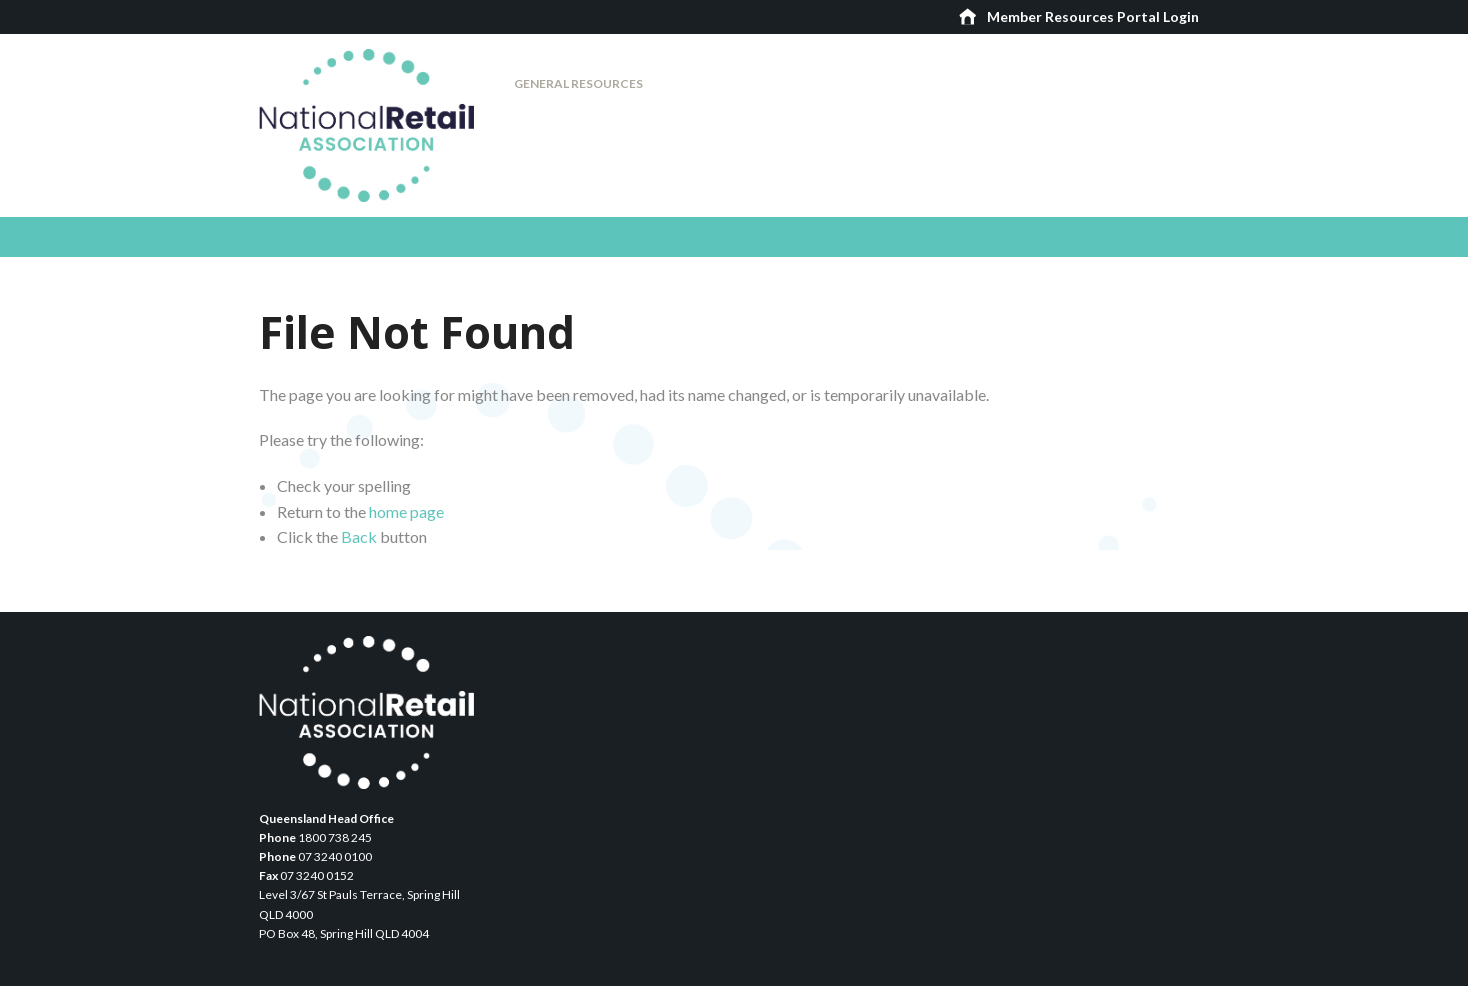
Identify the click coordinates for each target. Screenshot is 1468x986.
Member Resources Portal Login (1093, 16)
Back (359, 536)
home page (406, 511)
